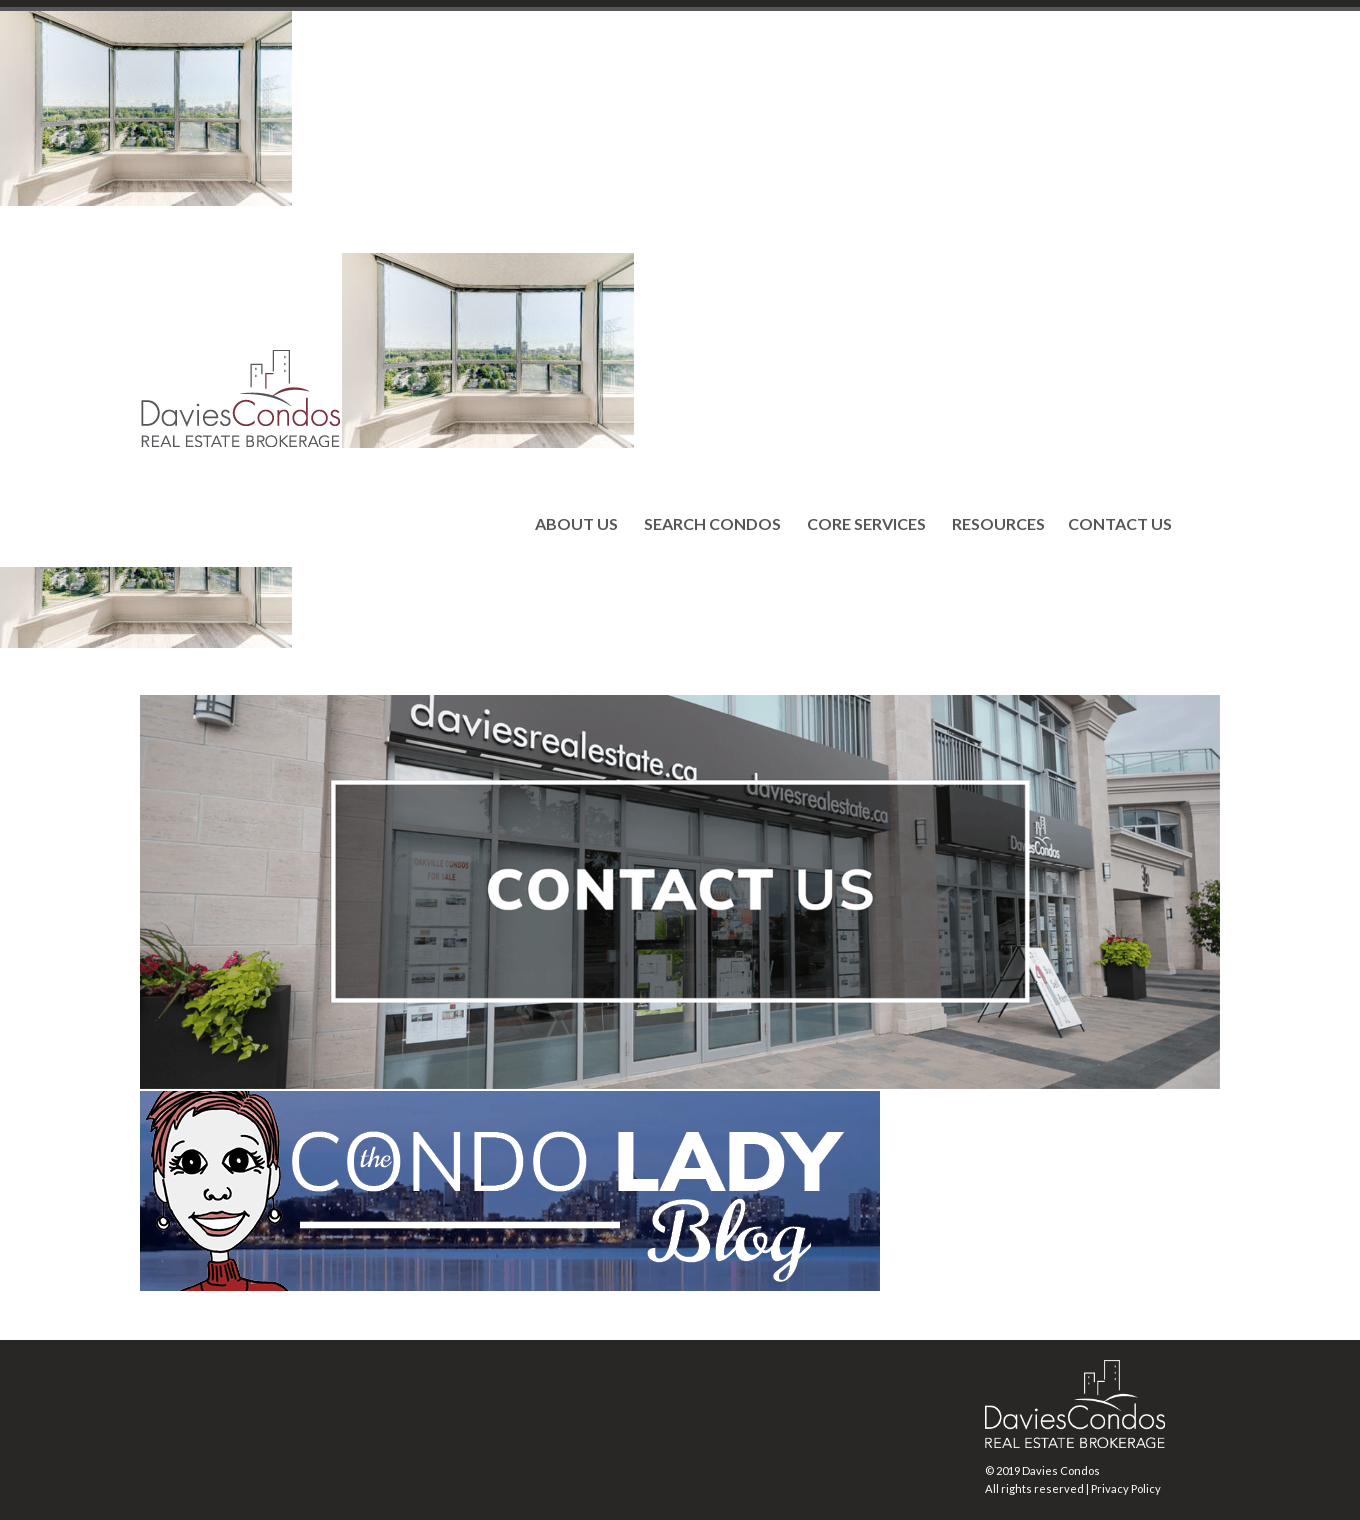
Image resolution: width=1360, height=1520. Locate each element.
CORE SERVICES (866, 524)
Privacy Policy (1126, 1488)
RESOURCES (998, 524)
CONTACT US (1120, 524)
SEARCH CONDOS (712, 524)
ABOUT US (576, 524)
